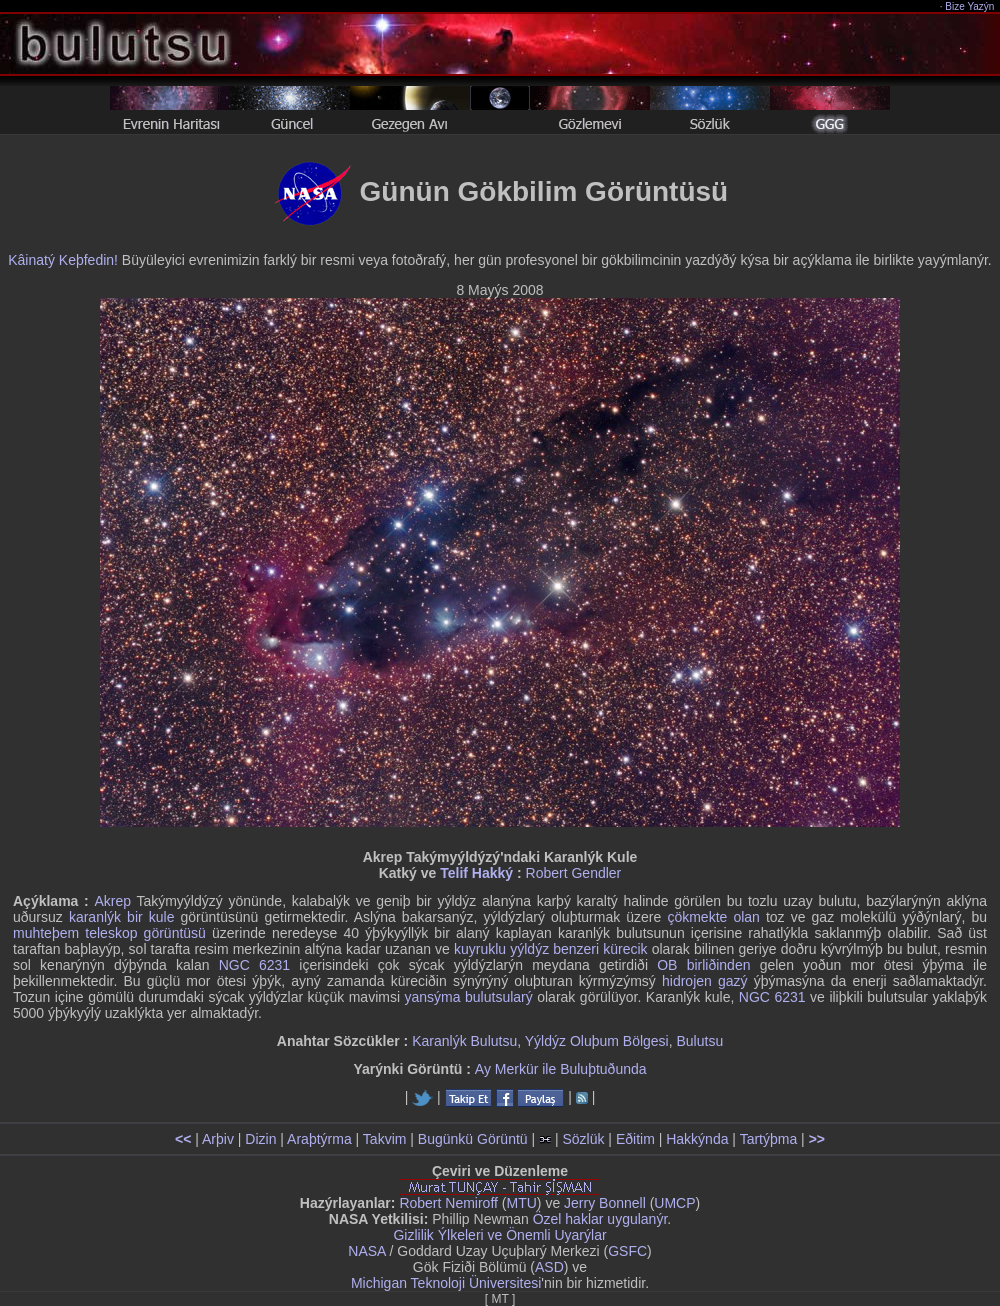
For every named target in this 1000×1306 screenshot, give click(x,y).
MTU (522, 1203)
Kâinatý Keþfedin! (63, 260)
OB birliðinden (703, 965)
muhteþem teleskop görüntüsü (109, 933)
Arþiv (218, 1139)
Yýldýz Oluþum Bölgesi (597, 1041)
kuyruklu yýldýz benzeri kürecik (551, 949)
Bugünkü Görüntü (473, 1139)
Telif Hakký (476, 873)
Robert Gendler (574, 873)
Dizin (260, 1139)
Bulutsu (700, 1041)
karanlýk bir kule (122, 917)
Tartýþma (769, 1139)
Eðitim (635, 1139)
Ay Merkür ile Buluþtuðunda (561, 1069)
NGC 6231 (254, 965)
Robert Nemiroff (448, 1203)
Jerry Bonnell (605, 1203)
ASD (549, 1267)
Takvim (385, 1139)
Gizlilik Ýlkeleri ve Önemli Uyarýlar (499, 1235)
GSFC (627, 1251)
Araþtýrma (319, 1139)
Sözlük (583, 1139)
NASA (366, 1251)
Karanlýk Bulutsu (464, 1041)
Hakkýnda (697, 1139)
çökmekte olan (713, 917)
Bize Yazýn (970, 6)
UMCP (674, 1203)
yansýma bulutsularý (469, 997)
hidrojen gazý (705, 981)
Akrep (112, 901)
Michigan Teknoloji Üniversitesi (446, 1283)
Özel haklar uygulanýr (600, 1219)
